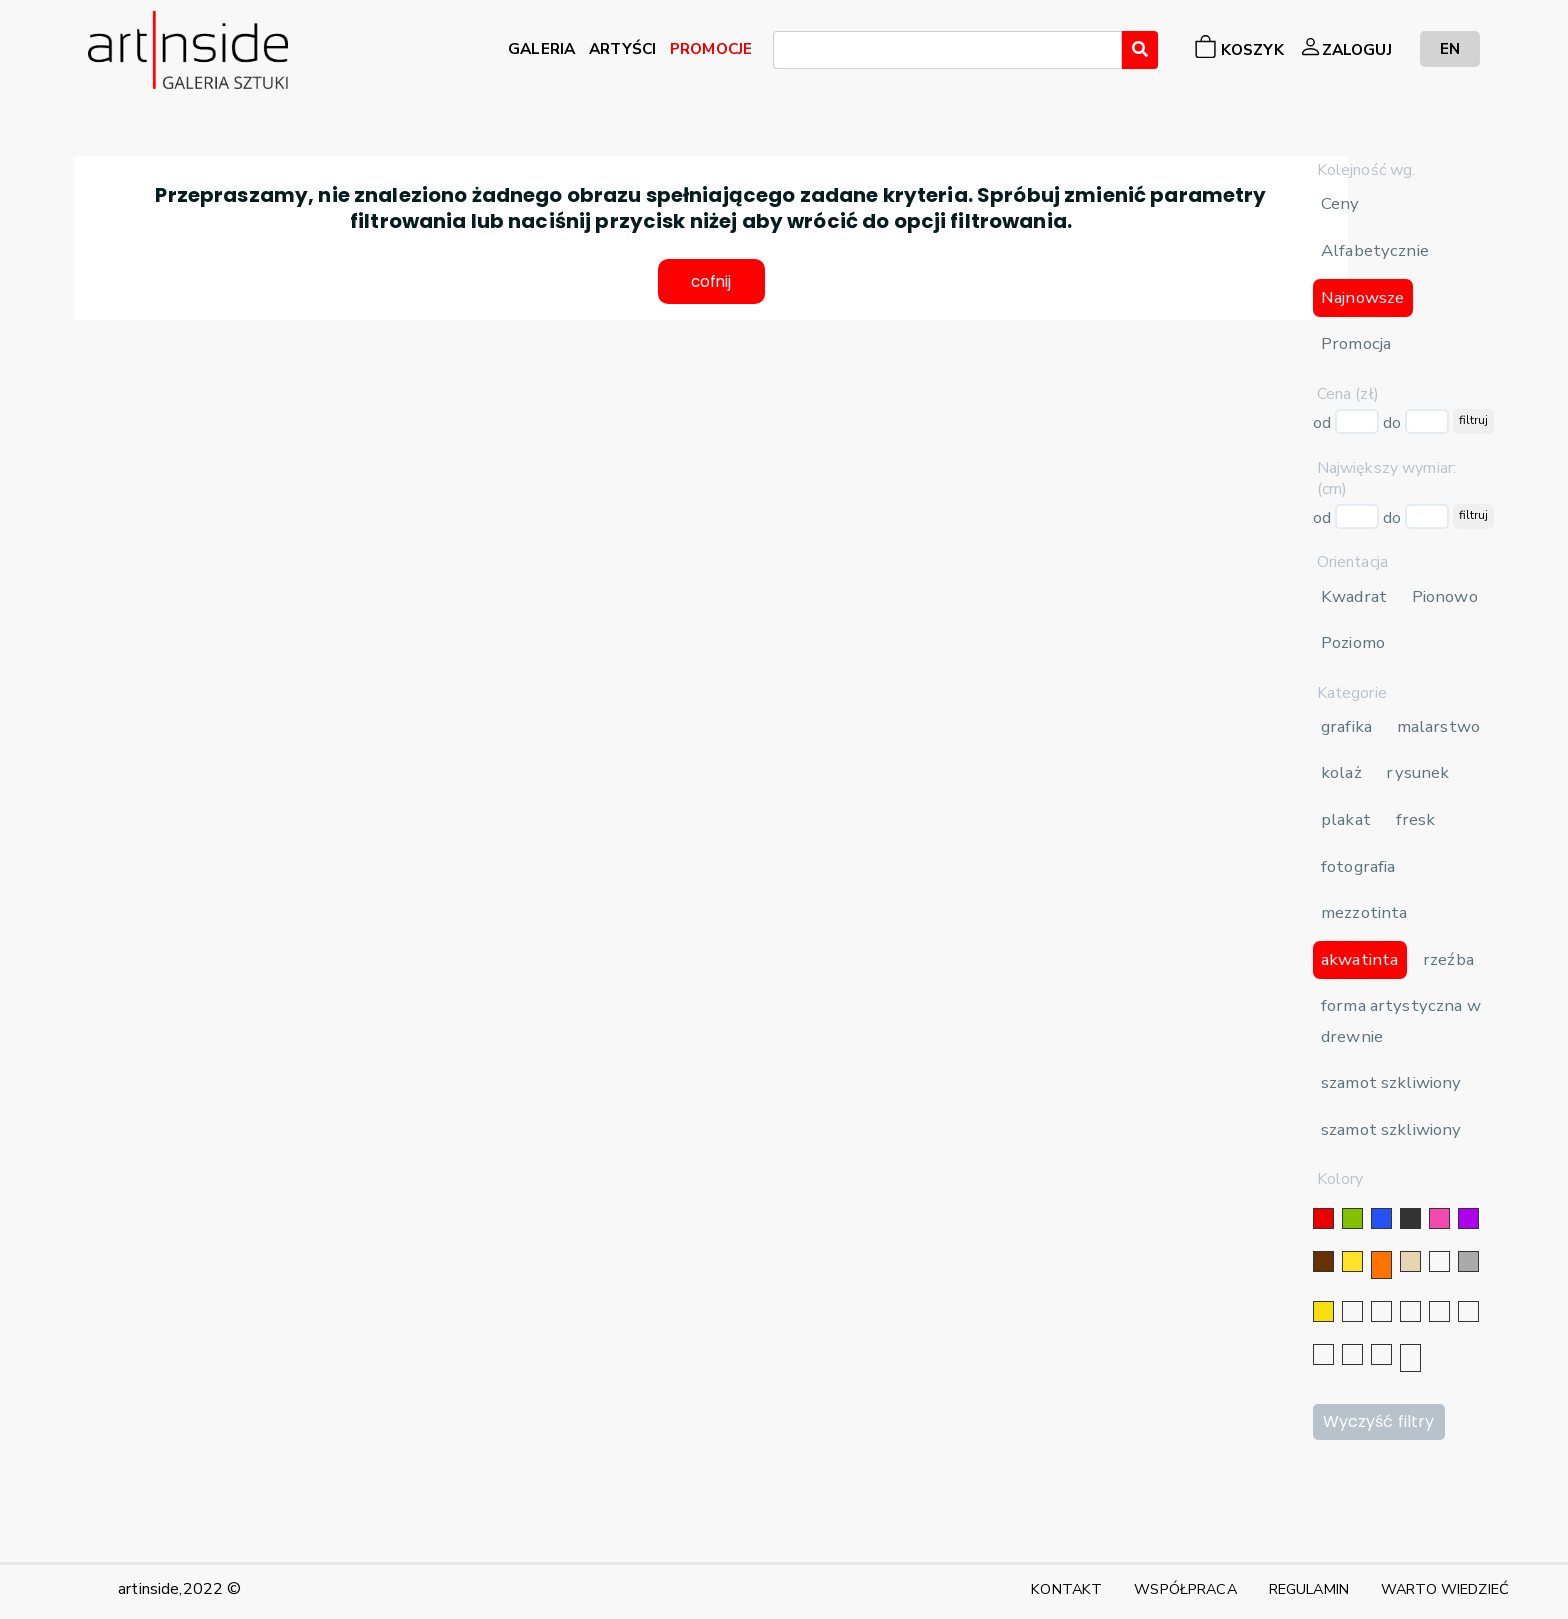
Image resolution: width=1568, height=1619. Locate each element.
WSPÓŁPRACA (1185, 1589)
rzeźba (1448, 959)
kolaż (1341, 772)
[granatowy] (1439, 1311)
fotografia (1358, 866)
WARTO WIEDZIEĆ (1445, 1589)
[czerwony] (1323, 1218)
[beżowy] (1410, 1261)
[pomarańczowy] (1381, 1265)
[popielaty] (1352, 1354)
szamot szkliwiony (1391, 1082)
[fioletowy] (1468, 1218)
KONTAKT (1066, 1589)
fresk (1416, 819)
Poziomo (1353, 642)
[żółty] (1352, 1261)
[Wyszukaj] (1140, 50)
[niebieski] (1381, 1218)
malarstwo (1438, 726)
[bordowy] (1381, 1354)
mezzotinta (1364, 912)
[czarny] (1410, 1218)
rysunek (1417, 772)
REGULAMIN (1309, 1589)
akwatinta (1359, 959)
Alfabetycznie (1375, 250)
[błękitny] (1468, 1311)
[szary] (1468, 1261)
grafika (1346, 726)
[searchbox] (785, 53)
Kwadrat (1354, 596)
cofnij (711, 283)
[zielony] (1352, 1218)
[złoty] (1323, 1311)
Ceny (1340, 203)
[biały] (1439, 1261)
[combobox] (947, 50)
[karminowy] (1323, 1354)
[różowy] (1439, 1218)
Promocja (1356, 343)
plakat (1346, 819)
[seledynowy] (1410, 1358)
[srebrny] (1352, 1311)
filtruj (1473, 420)
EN (1450, 48)
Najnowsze (1362, 297)
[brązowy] (1323, 1261)
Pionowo (1445, 596)
